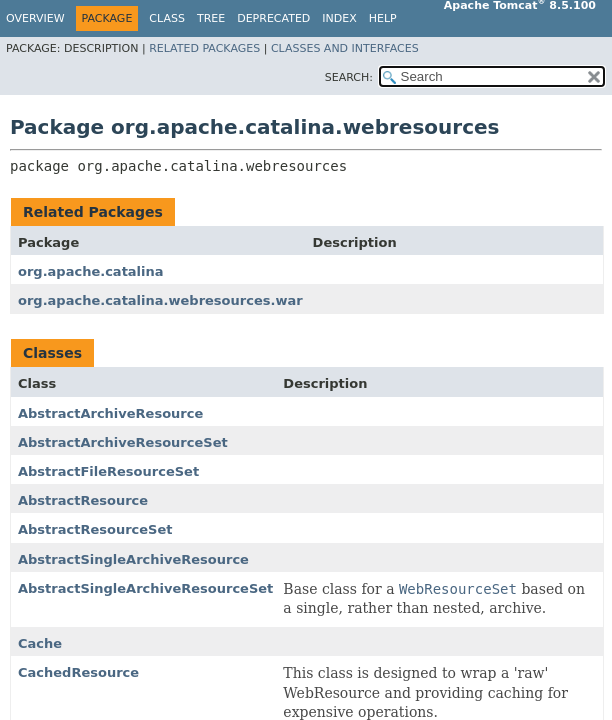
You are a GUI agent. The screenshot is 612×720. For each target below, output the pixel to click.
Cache (40, 643)
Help (383, 18)
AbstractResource (83, 500)
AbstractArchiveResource (110, 413)
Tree (211, 18)
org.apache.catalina (91, 271)
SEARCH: (349, 77)
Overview (35, 18)
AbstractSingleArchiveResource (133, 559)
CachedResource (78, 672)
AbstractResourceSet (95, 529)
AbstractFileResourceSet (108, 471)
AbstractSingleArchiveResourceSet (145, 588)
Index (339, 18)
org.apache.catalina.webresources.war (160, 300)
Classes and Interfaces (345, 48)
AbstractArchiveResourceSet (123, 442)
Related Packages (204, 48)
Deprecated (273, 18)
